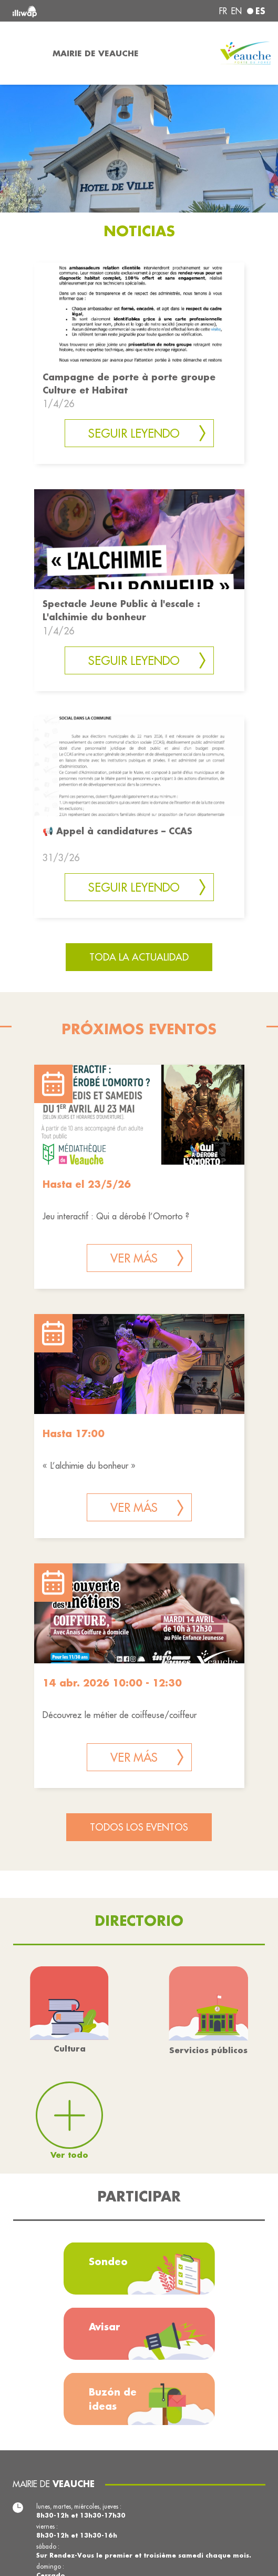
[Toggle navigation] (23, 53)
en (236, 11)
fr (223, 11)
